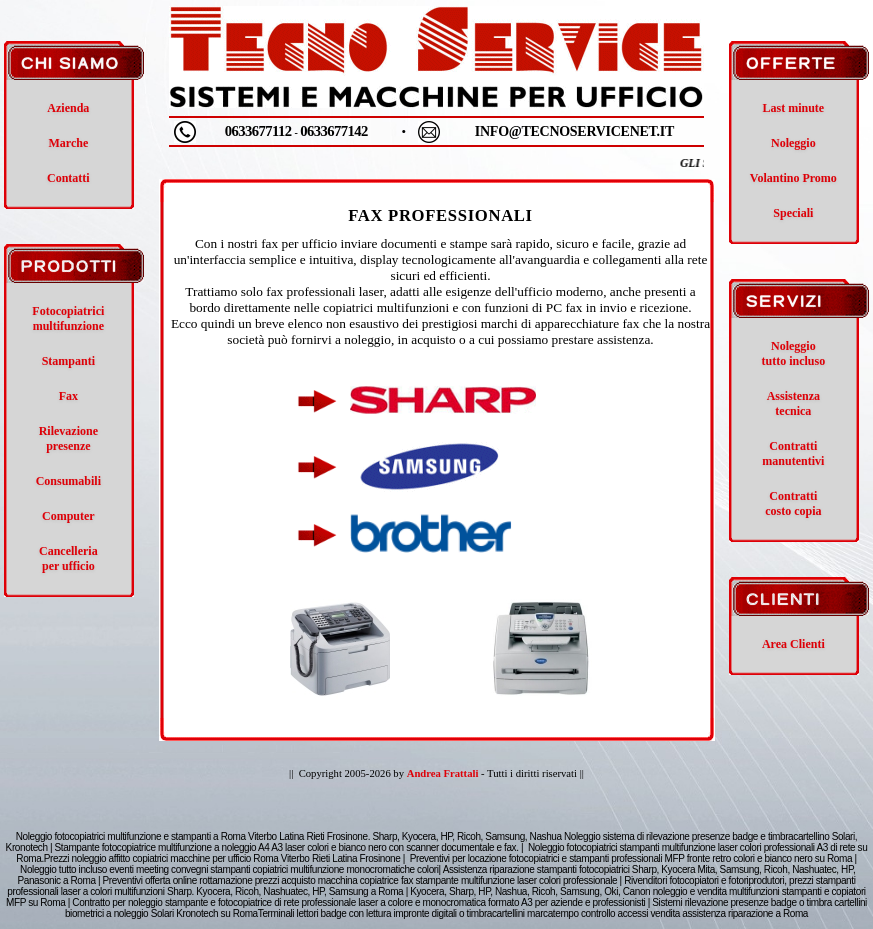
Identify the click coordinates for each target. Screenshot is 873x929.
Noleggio (793, 143)
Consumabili (68, 481)
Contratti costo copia (793, 503)
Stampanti (68, 361)
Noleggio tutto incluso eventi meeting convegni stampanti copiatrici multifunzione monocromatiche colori (229, 869)
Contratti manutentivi (793, 453)
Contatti (68, 178)
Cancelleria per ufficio (68, 558)
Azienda (68, 108)
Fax (68, 396)
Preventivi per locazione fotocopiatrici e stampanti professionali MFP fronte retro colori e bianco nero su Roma (631, 858)
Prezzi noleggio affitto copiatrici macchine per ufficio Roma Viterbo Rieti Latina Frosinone (222, 858)
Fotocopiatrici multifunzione (68, 318)
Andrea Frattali (443, 773)
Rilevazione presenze (68, 438)
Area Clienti (793, 644)
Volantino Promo (793, 178)
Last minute (794, 108)
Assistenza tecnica (793, 403)
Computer (68, 516)
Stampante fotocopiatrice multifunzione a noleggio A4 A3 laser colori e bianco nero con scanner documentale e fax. (287, 847)
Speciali (793, 213)
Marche (68, 143)
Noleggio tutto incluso (794, 353)
